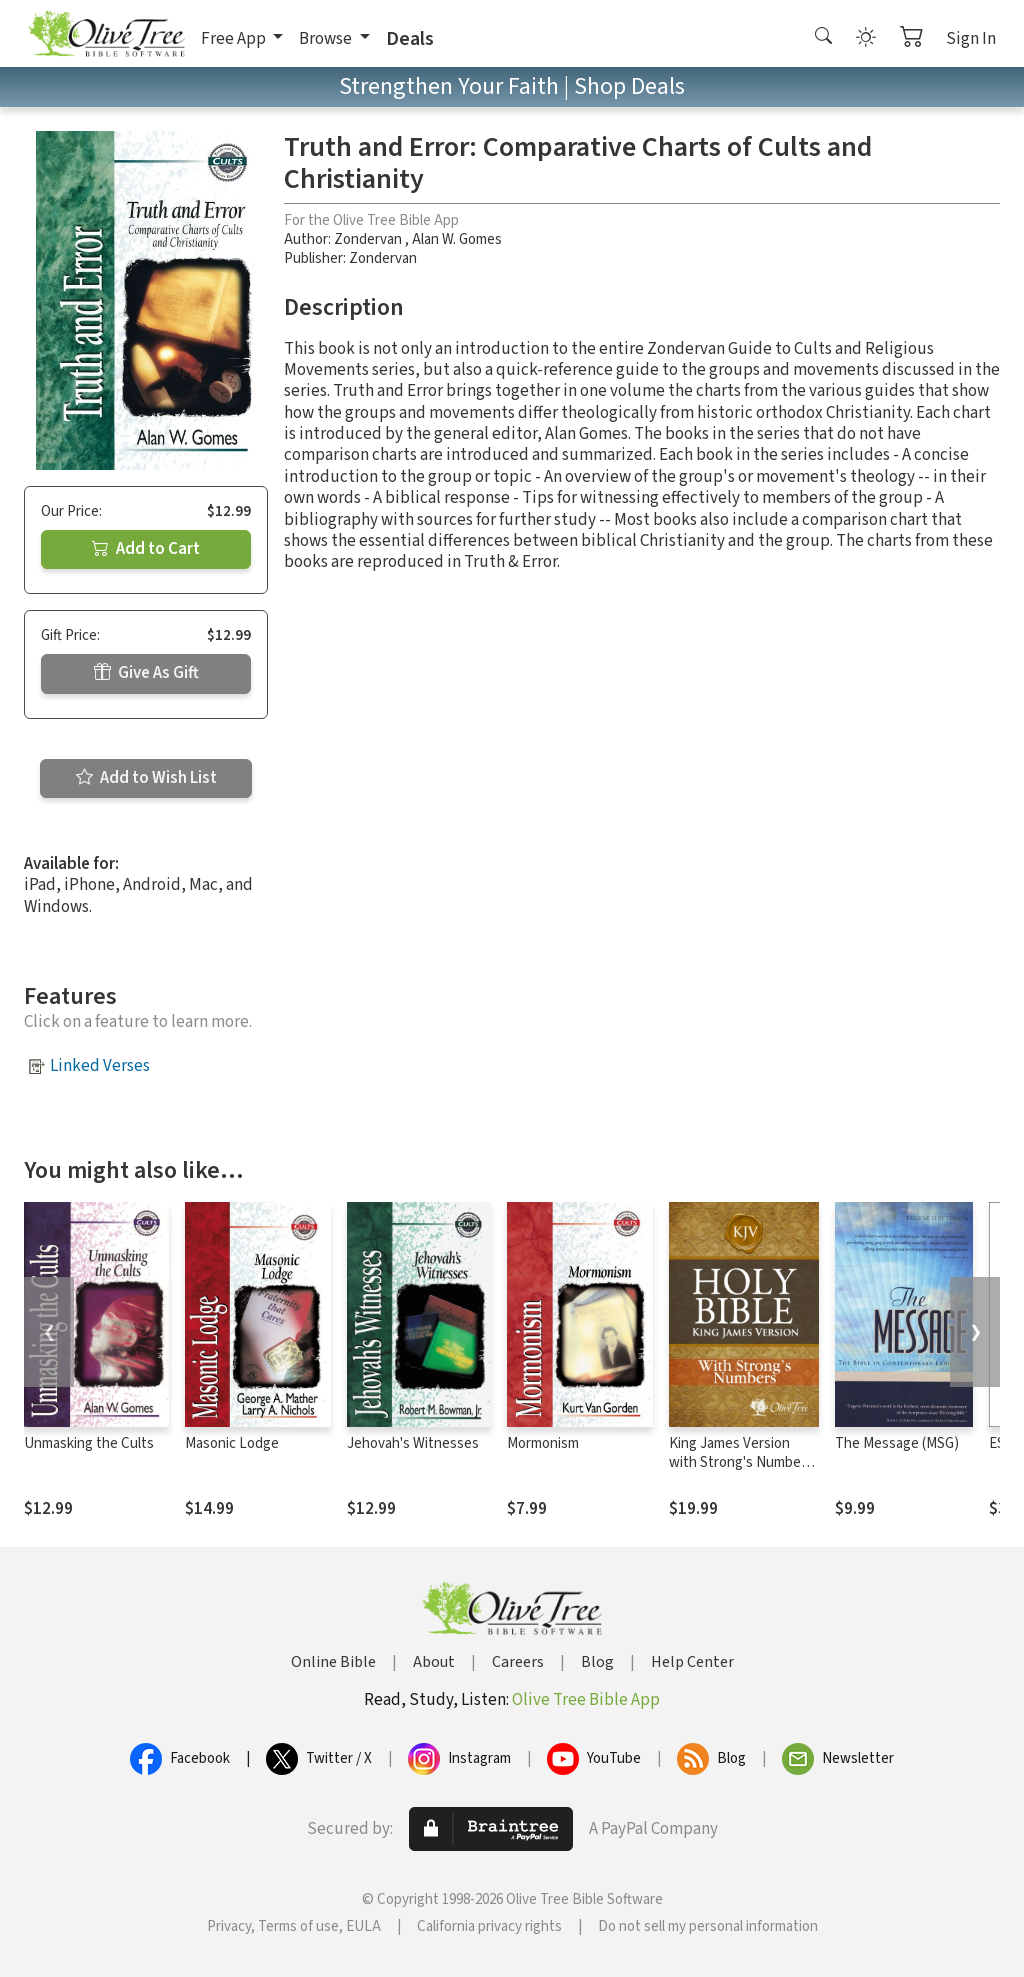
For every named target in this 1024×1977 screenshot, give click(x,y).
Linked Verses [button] (100, 1066)
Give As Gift (146, 673)
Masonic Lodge (232, 1443)
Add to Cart (146, 549)
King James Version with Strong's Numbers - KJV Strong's (741, 1462)
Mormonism (543, 1443)
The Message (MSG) (897, 1443)
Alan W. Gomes (457, 239)
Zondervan (369, 239)
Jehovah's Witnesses (413, 1443)
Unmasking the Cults (89, 1443)
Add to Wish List (146, 778)
